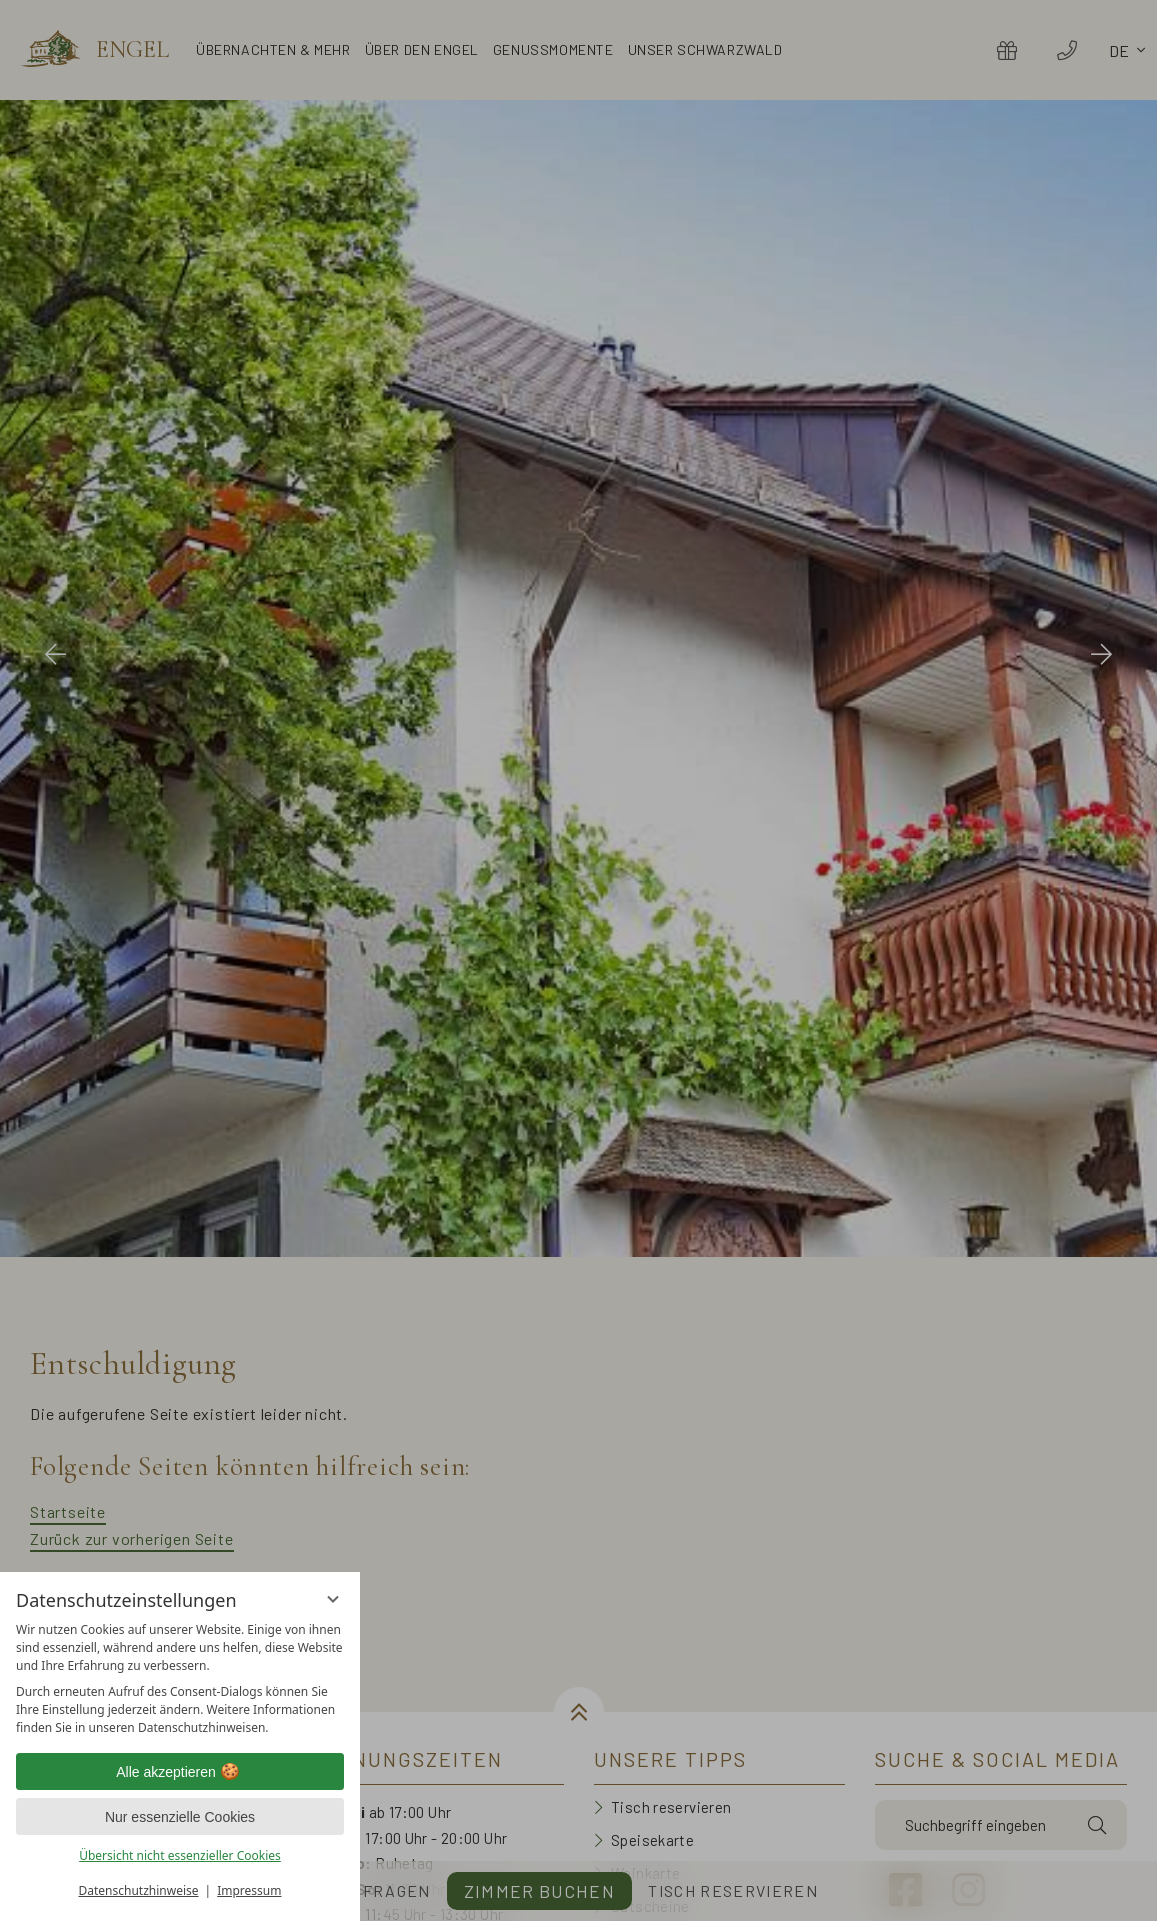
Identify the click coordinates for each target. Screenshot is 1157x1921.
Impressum (249, 1890)
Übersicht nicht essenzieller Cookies (180, 1855)
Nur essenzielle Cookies (180, 1817)
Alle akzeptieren (180, 1772)
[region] (180, 1679)
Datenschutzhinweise (139, 1890)
